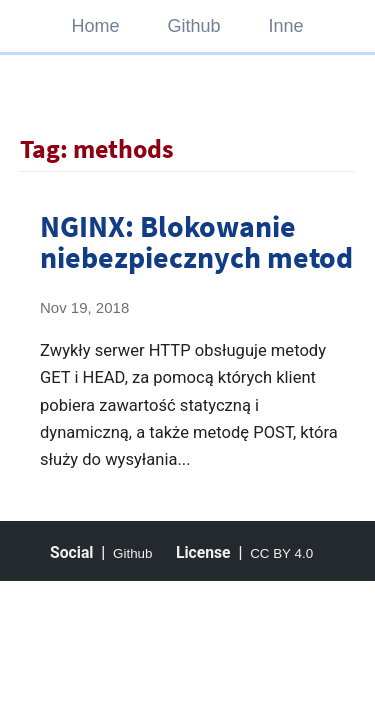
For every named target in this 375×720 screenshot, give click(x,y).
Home (95, 26)
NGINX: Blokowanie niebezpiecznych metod (196, 241)
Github (193, 26)
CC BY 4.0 (281, 553)
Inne (286, 26)
